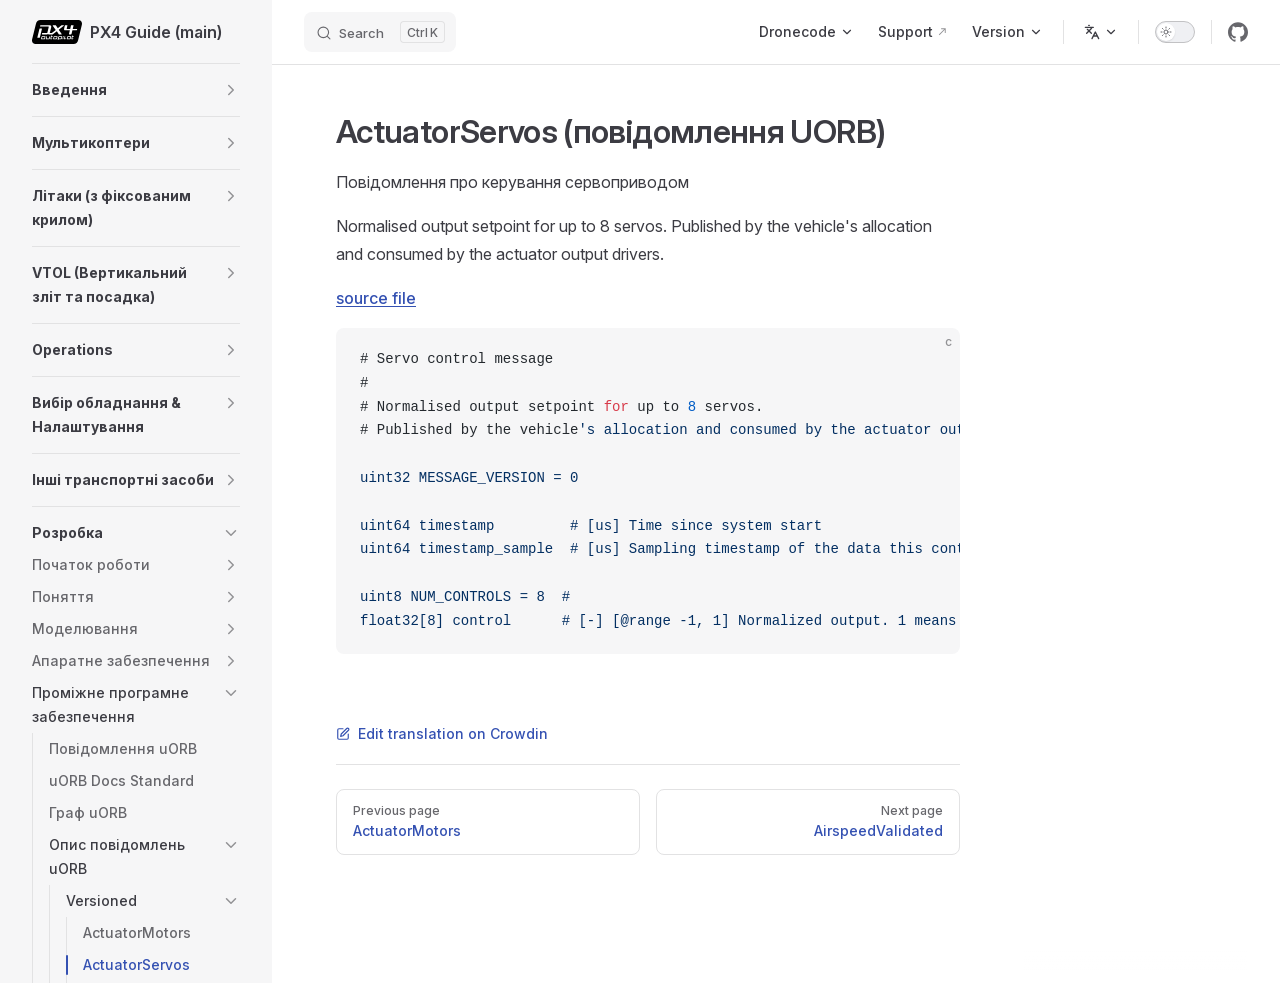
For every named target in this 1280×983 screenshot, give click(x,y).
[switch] (1175, 32)
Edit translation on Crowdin (442, 733)
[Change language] (1101, 32)
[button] (231, 90)
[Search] (380, 32)
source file (376, 298)
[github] (1238, 32)
